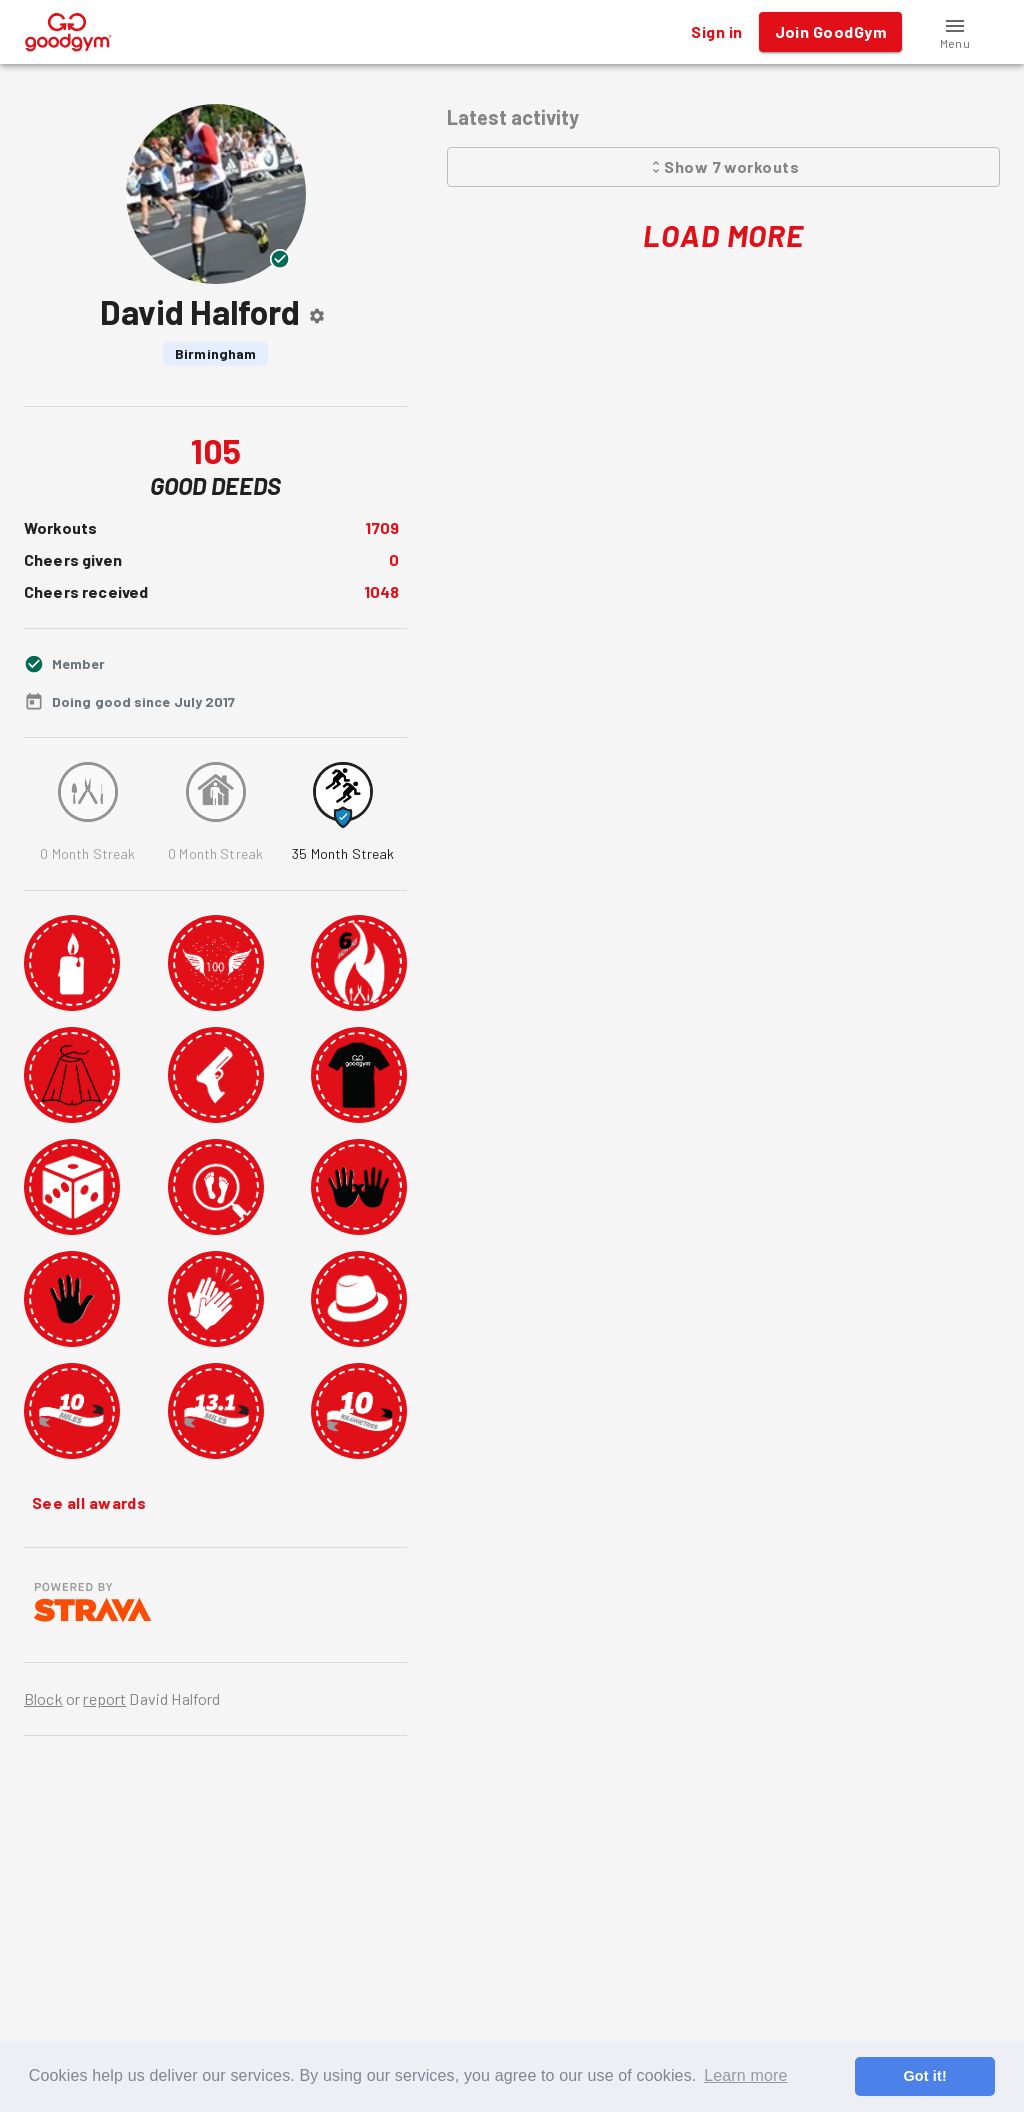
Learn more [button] (745, 2075)
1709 (382, 527)
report (104, 1698)
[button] (955, 32)
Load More (723, 235)
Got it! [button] (924, 2076)
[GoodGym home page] (68, 29)
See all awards (89, 1503)
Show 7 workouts (723, 167)
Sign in (716, 32)
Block (43, 1698)
